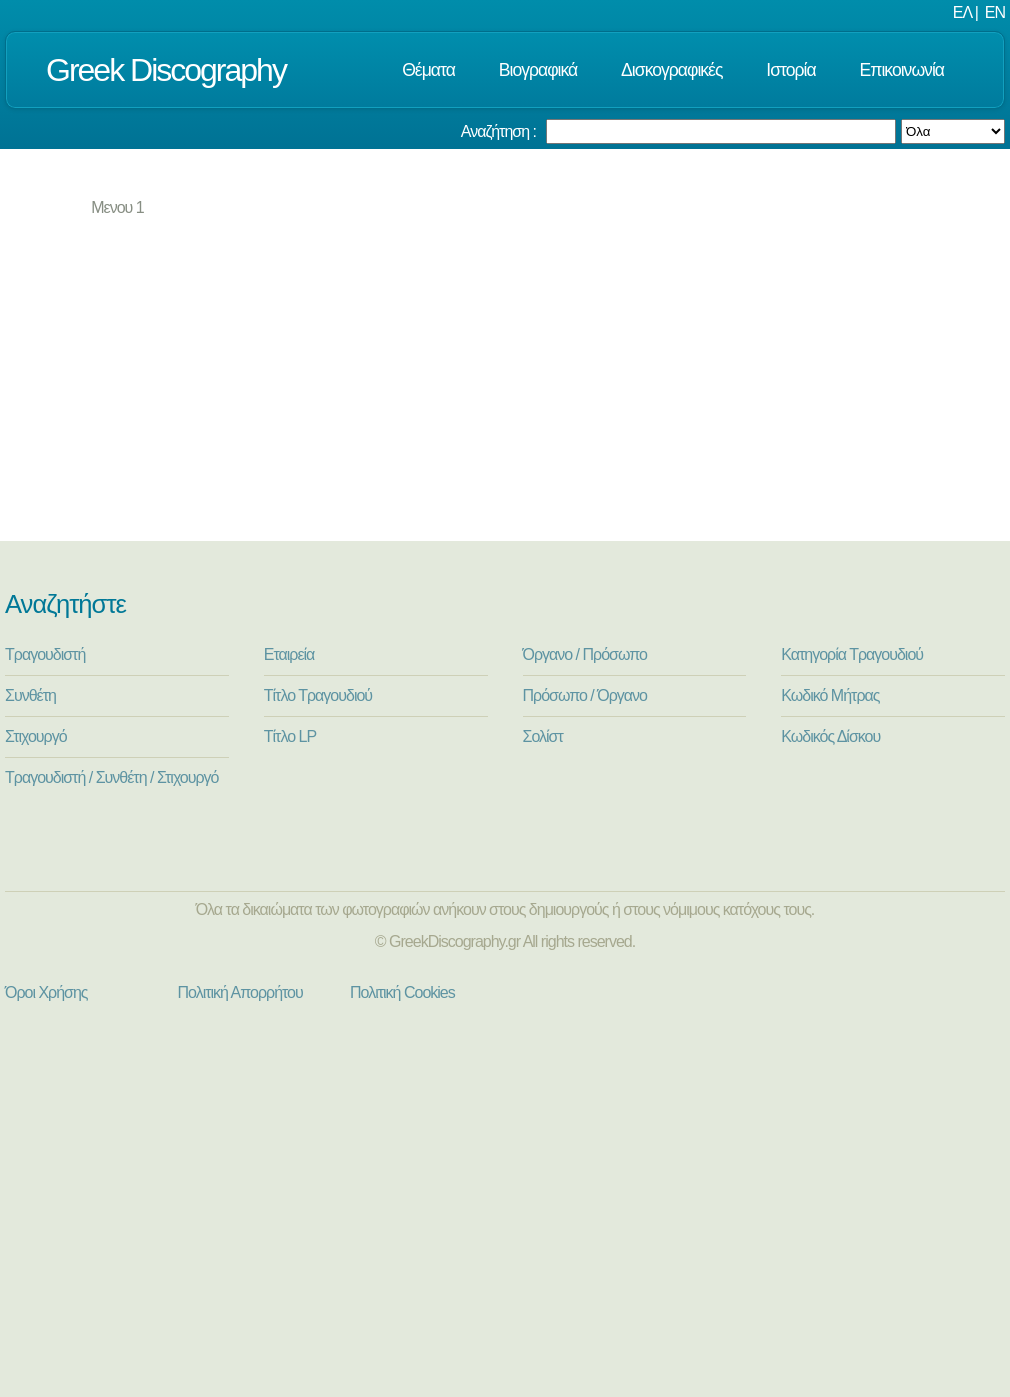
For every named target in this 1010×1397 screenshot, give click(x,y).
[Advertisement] (510, 391)
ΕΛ (962, 12)
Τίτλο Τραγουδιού (318, 695)
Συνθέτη (30, 695)
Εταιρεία (289, 654)
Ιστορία (790, 70)
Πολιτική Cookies (402, 992)
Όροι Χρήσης (46, 992)
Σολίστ (543, 736)
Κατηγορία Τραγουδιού (852, 654)
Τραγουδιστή (45, 654)
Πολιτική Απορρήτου (240, 992)
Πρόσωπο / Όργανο (585, 695)
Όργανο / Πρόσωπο (585, 654)
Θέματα (428, 70)
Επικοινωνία (902, 70)
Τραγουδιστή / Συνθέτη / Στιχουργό (112, 777)
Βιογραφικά (538, 70)
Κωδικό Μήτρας (830, 695)
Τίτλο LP (290, 736)
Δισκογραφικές (671, 70)
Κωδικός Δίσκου (830, 736)
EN (995, 12)
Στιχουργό (36, 736)
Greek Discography (166, 70)
